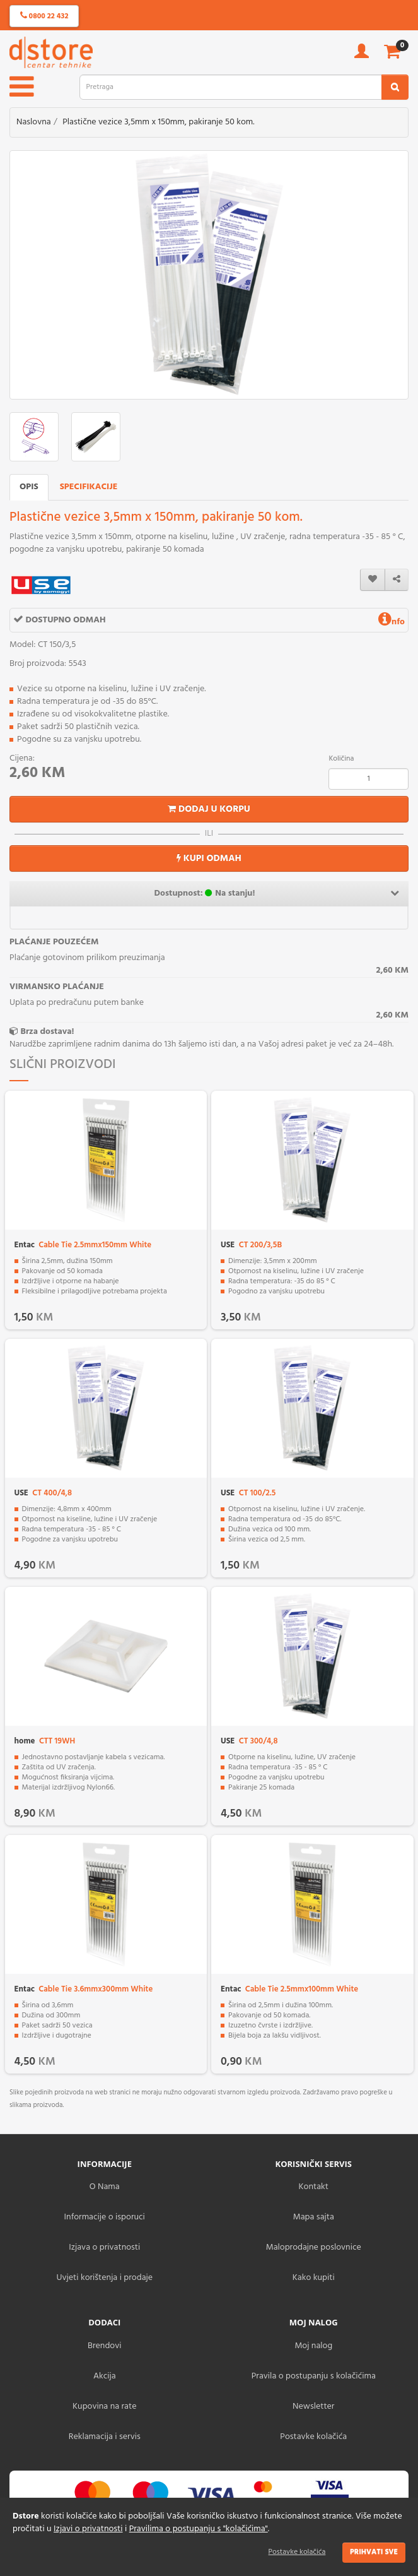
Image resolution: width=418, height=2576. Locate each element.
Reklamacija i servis (105, 2437)
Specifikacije (89, 487)
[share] (397, 580)
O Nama (105, 2187)
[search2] (395, 87)
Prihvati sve (374, 2552)
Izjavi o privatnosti (88, 2529)
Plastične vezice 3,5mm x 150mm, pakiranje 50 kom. (158, 122)
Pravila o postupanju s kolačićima (314, 2376)
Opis (29, 487)
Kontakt (313, 2187)
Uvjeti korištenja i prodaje (104, 2277)
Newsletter (313, 2406)
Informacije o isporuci (104, 2217)
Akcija (104, 2376)
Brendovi (105, 2346)
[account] (361, 55)
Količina (341, 758)
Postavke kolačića (297, 2552)
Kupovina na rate (104, 2406)
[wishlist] (372, 580)
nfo (391, 622)
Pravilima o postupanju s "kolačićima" (198, 2529)
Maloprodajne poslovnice (313, 2247)
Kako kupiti (314, 2277)
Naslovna (33, 122)
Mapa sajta (313, 2217)
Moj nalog (313, 2346)
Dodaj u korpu (209, 809)
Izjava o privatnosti (104, 2247)
